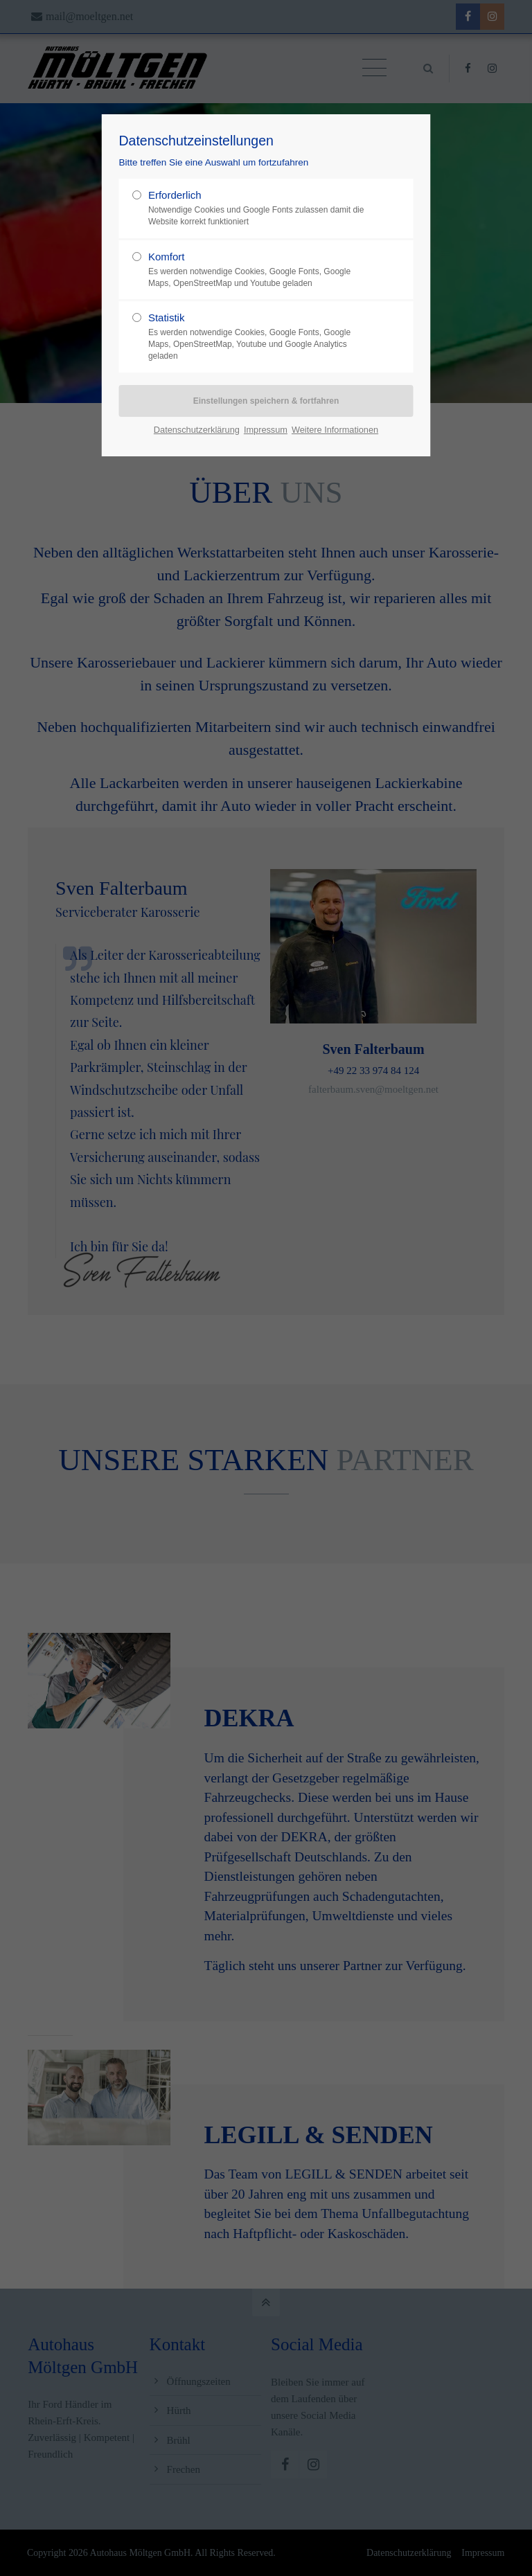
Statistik (260, 336)
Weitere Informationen (335, 429)
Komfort (260, 270)
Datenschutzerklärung (197, 429)
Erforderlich (260, 208)
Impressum (265, 429)
